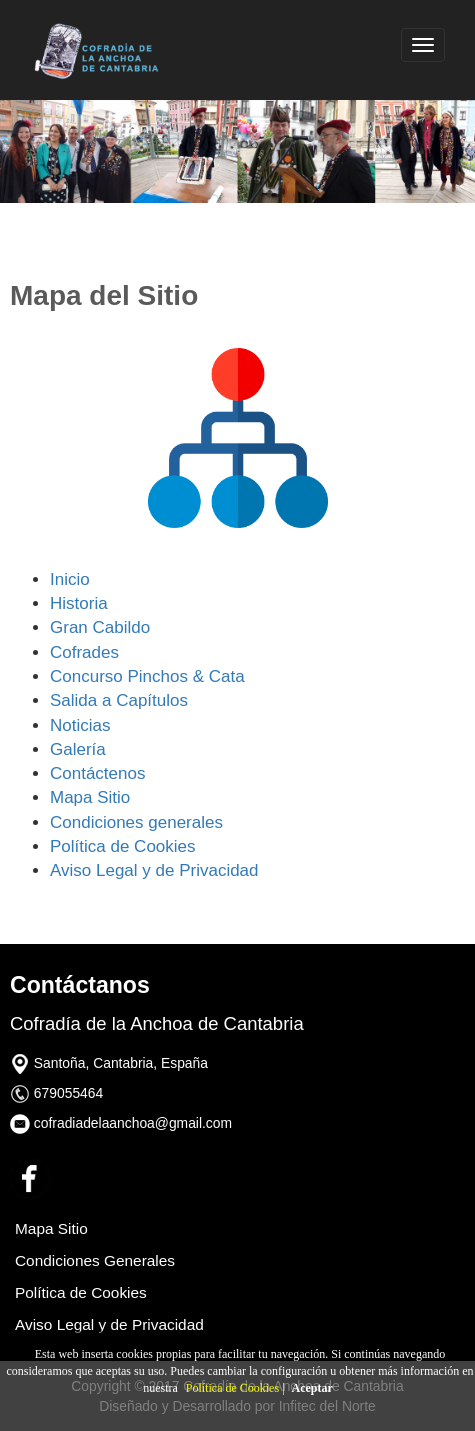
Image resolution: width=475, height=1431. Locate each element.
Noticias (80, 725)
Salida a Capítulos (119, 700)
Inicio (70, 579)
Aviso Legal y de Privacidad (154, 870)
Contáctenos (97, 773)
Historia (79, 603)
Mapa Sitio (90, 797)
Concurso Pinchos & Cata (147, 676)
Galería (78, 749)
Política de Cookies (232, 1388)
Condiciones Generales (95, 1260)
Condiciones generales (136, 822)
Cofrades (84, 652)
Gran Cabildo (100, 627)
